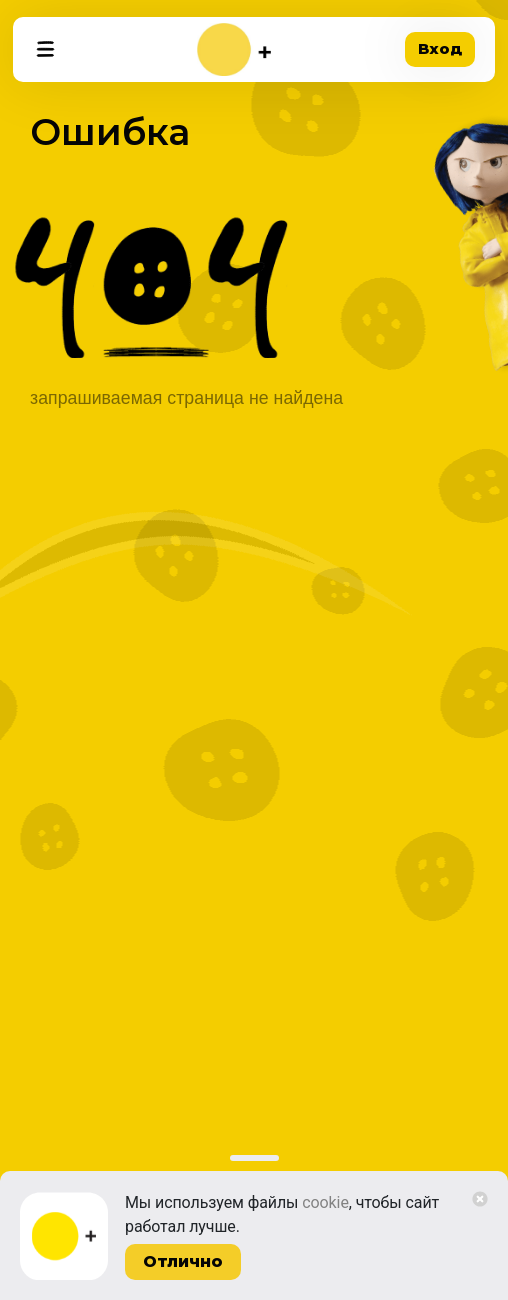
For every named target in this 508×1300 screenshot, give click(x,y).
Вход (440, 48)
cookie (325, 1202)
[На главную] (234, 49)
